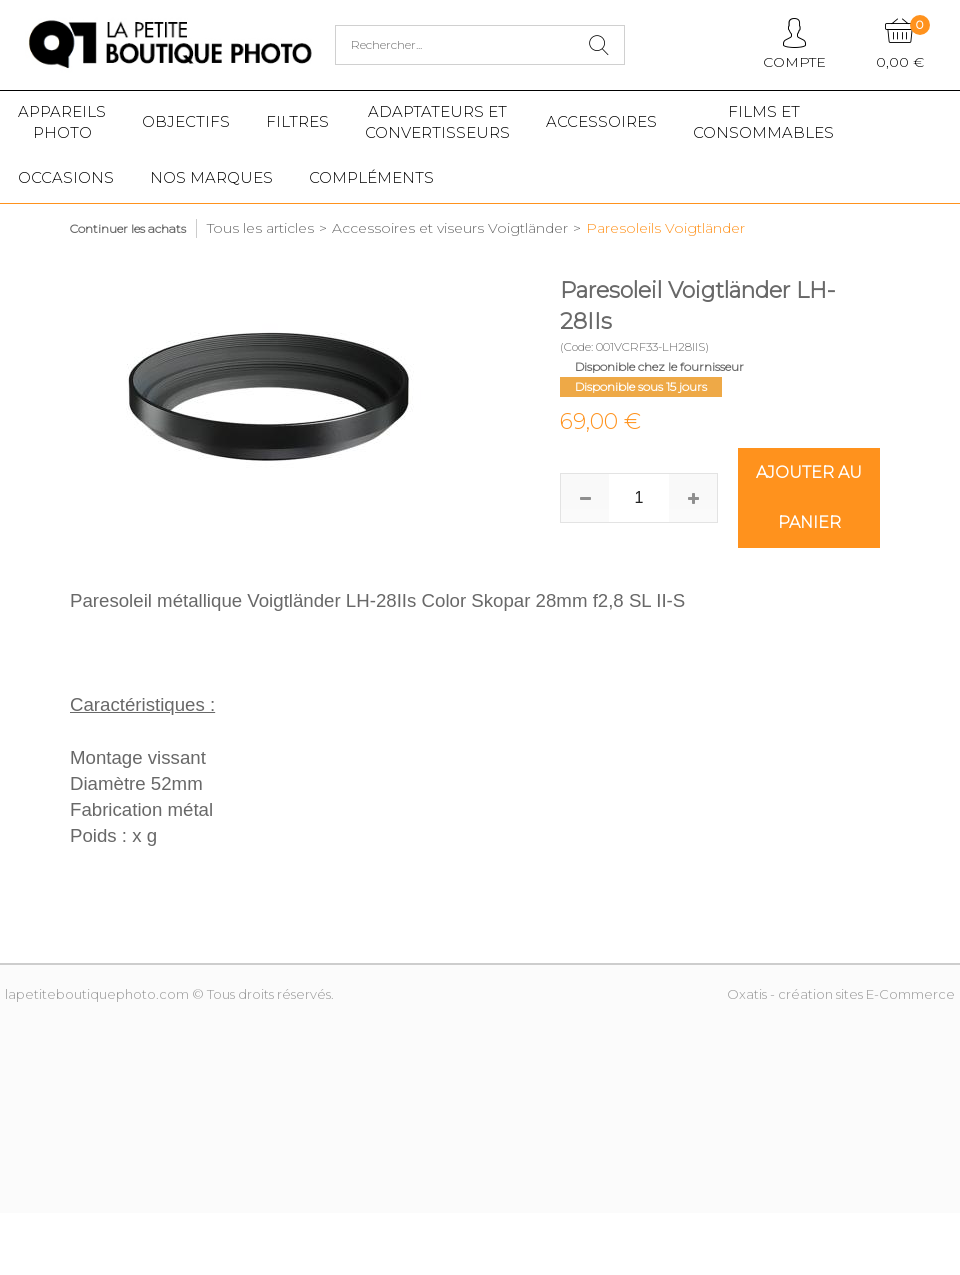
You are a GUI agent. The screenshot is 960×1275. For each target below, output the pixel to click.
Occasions (66, 177)
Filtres (297, 121)
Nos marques (211, 177)
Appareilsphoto (62, 122)
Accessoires (601, 121)
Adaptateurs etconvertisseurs (437, 122)
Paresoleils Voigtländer (665, 228)
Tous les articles (260, 228)
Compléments (371, 177)
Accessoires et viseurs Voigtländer (450, 228)
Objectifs (186, 121)
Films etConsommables (763, 122)
